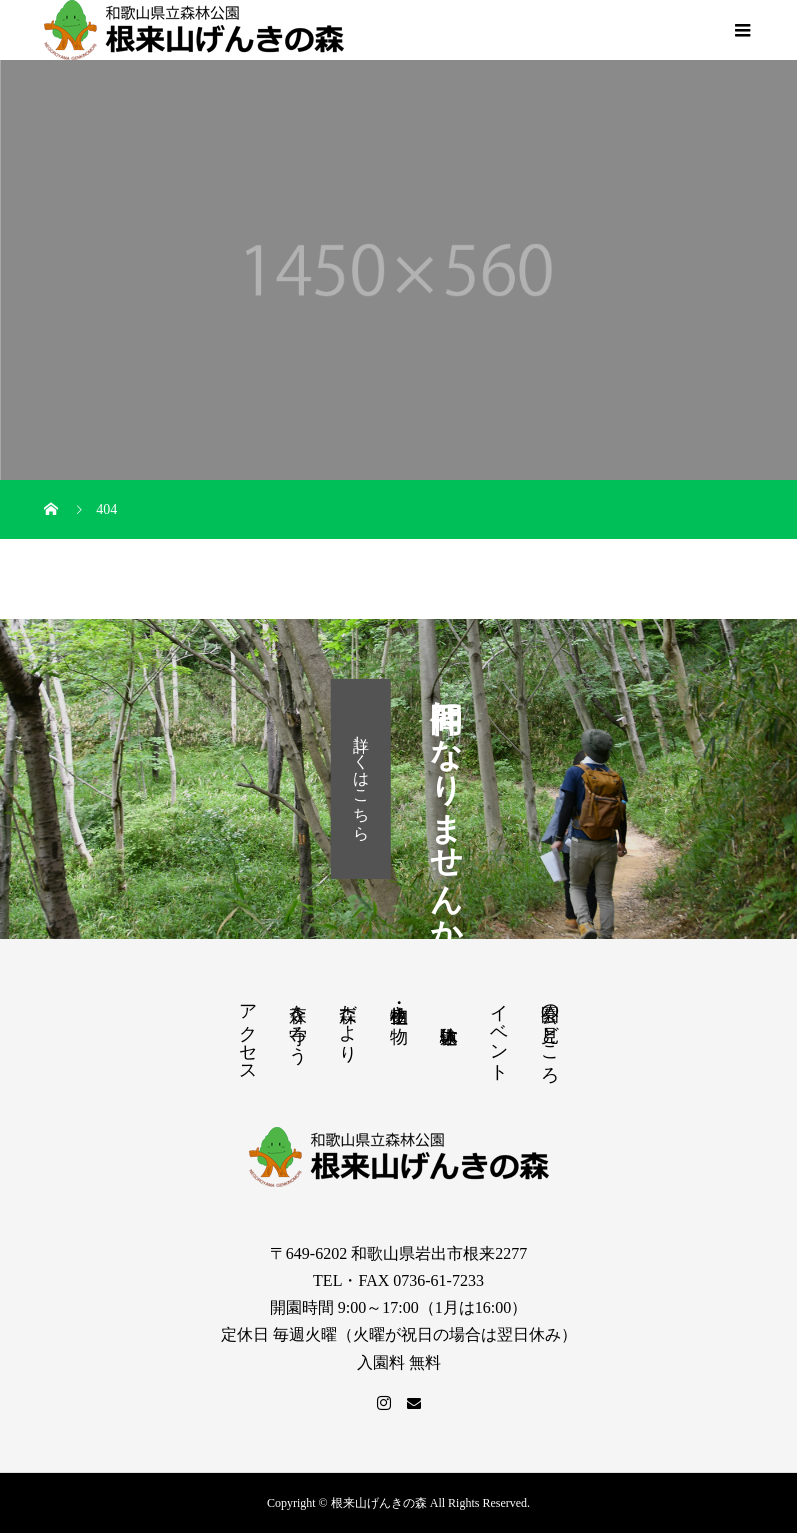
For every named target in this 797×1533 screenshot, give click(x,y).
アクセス (248, 1033)
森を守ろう (298, 1023)
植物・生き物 (399, 1003)
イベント (499, 1032)
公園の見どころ (550, 1033)
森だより (348, 1023)
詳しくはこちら (361, 779)
